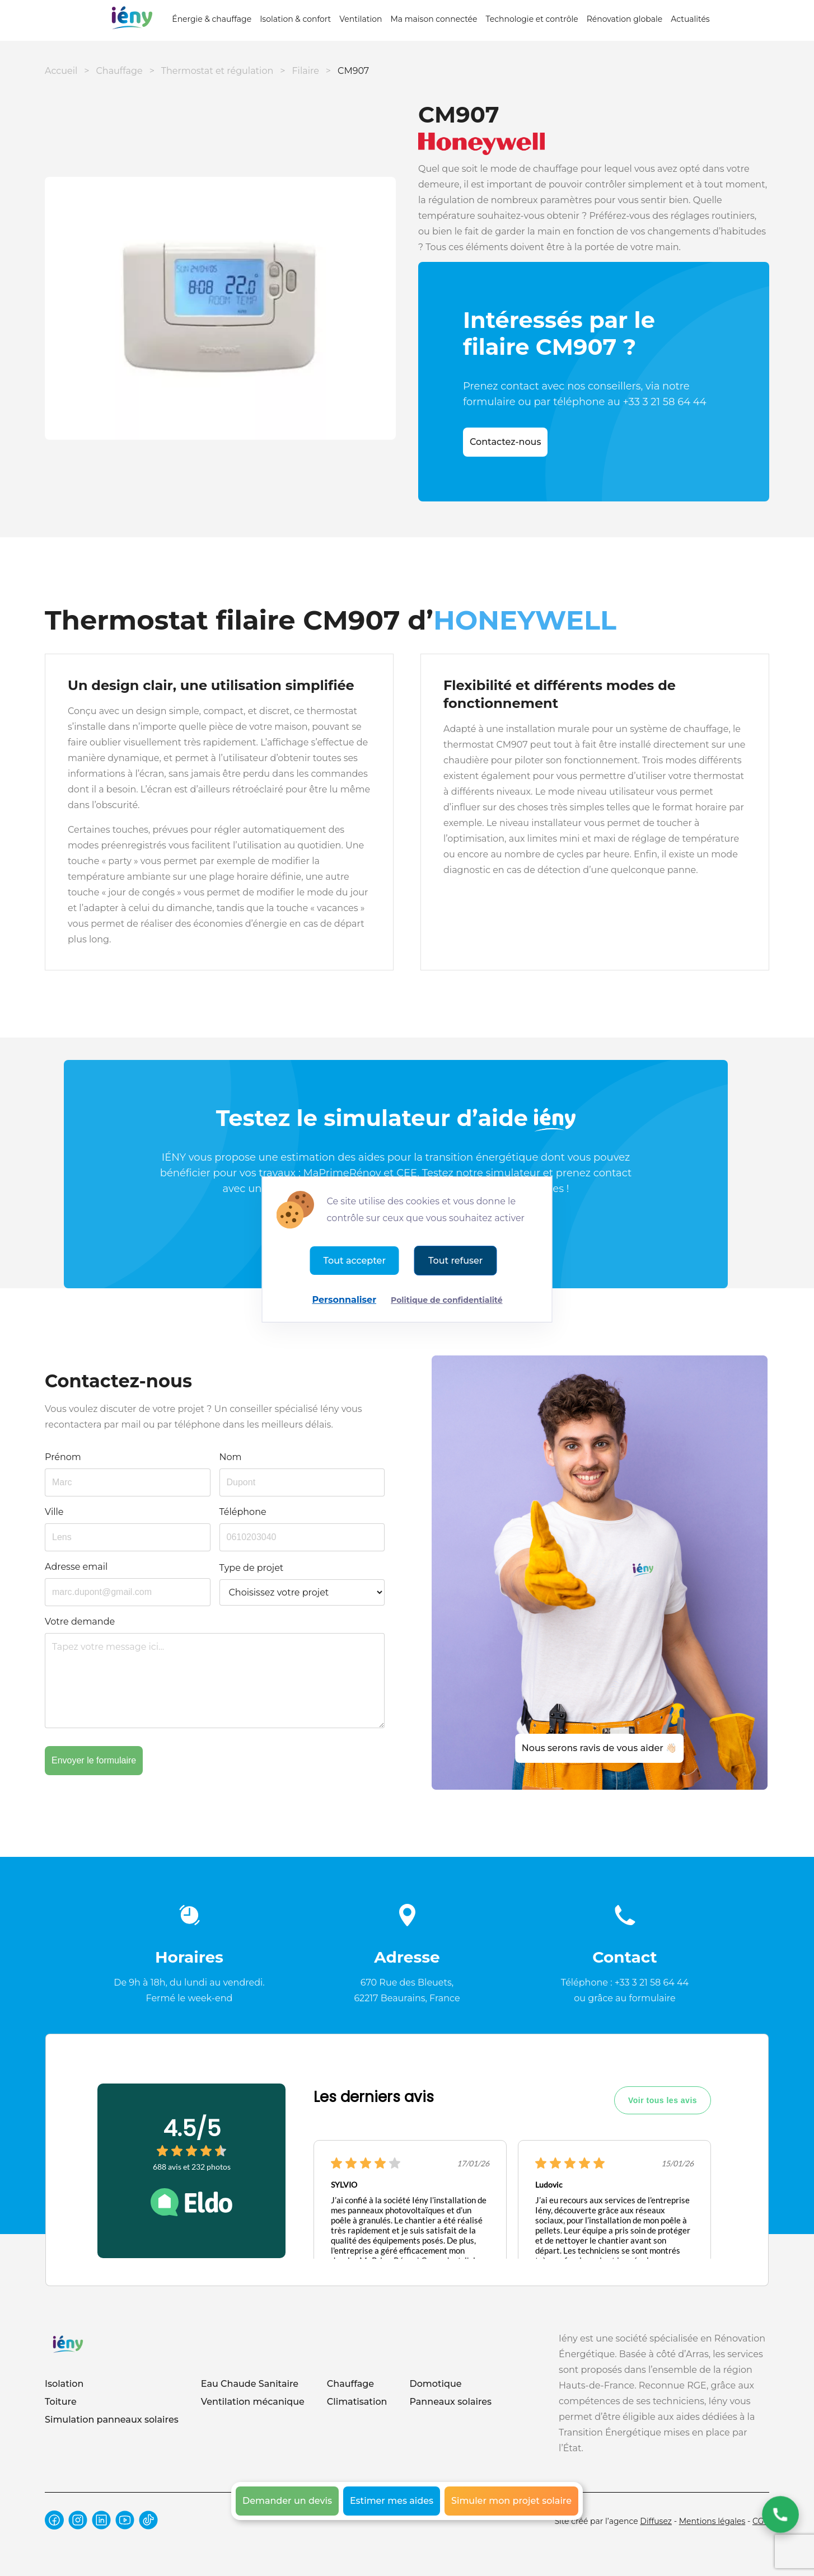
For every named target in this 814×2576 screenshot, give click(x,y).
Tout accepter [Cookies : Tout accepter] (355, 1260)
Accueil (61, 70)
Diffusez (656, 2521)
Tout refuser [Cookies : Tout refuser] (455, 1260)
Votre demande (80, 1621)
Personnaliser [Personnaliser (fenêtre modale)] (344, 1299)
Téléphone (242, 1512)
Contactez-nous (505, 442)
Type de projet (251, 1568)
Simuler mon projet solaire (511, 2500)
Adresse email (76, 1566)
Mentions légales (712, 2521)
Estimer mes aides (391, 2500)
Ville (54, 1512)
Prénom (63, 1457)
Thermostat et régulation (217, 70)
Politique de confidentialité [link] (447, 1300)
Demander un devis (287, 2500)
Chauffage (119, 70)
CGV (760, 2521)
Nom (230, 1457)
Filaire (305, 70)
